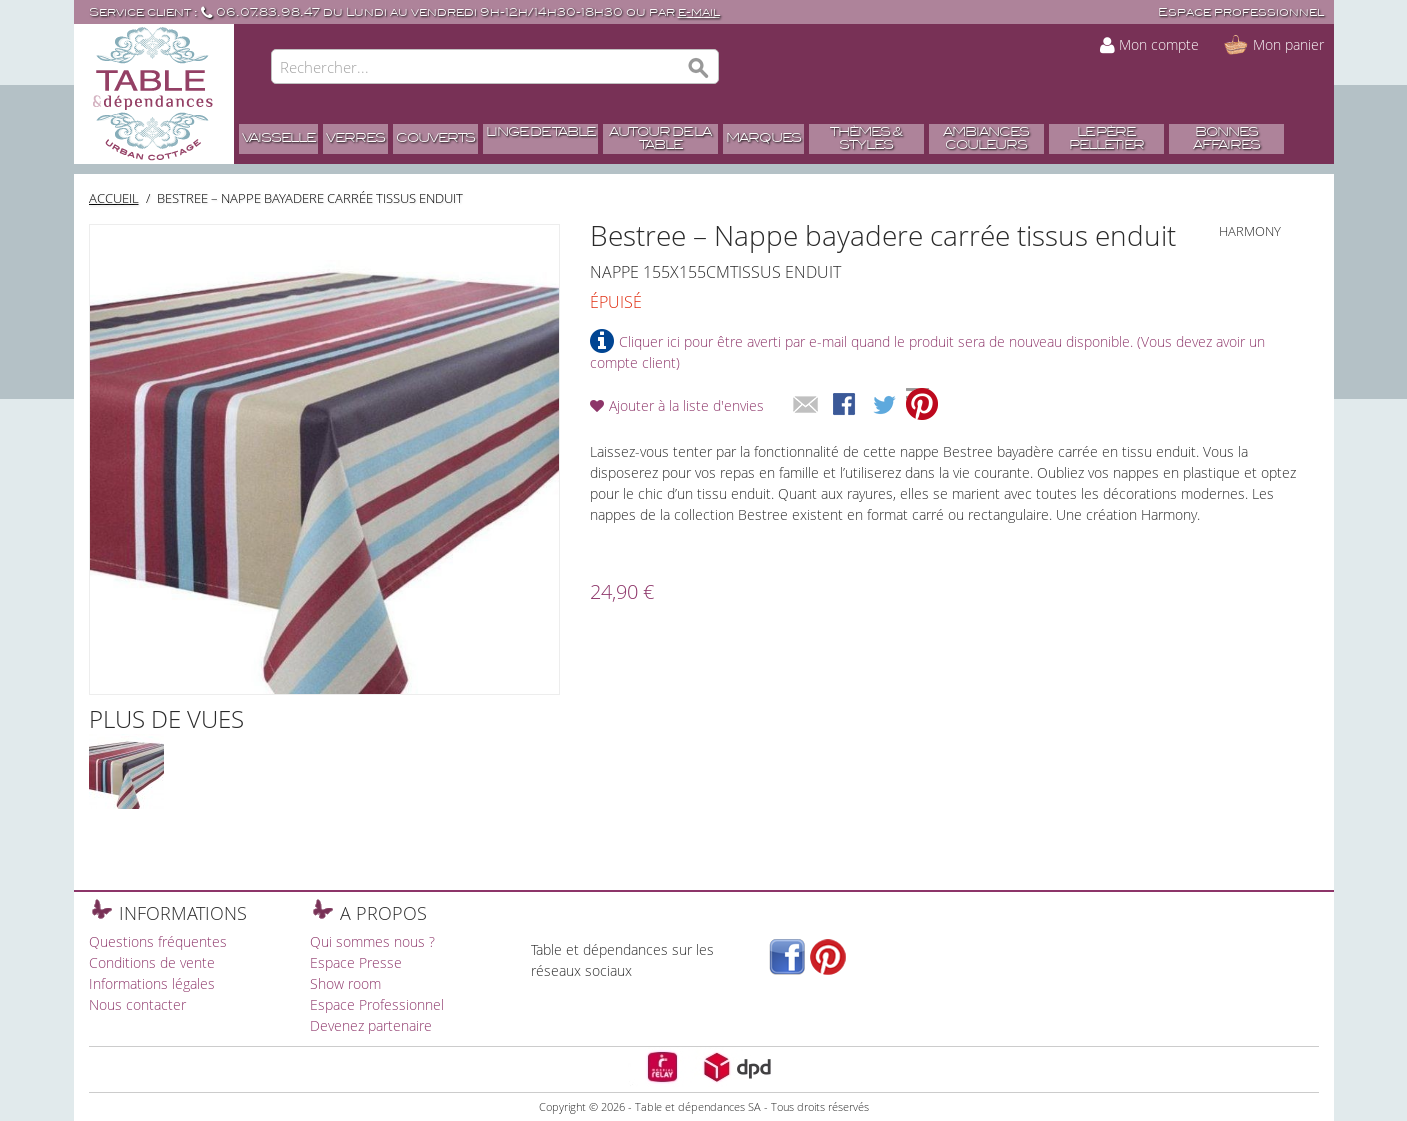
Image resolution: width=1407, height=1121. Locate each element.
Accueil (114, 198)
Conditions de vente (152, 962)
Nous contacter (137, 1004)
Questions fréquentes (158, 941)
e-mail (699, 12)
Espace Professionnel (377, 1004)
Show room (345, 983)
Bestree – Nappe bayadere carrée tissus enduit (310, 198)
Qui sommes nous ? (372, 941)
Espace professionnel (1241, 12)
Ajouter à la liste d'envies (686, 405)
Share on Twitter (886, 406)
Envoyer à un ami (806, 406)
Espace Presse (356, 962)
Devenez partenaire (371, 1025)
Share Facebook (846, 406)
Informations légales (152, 983)
